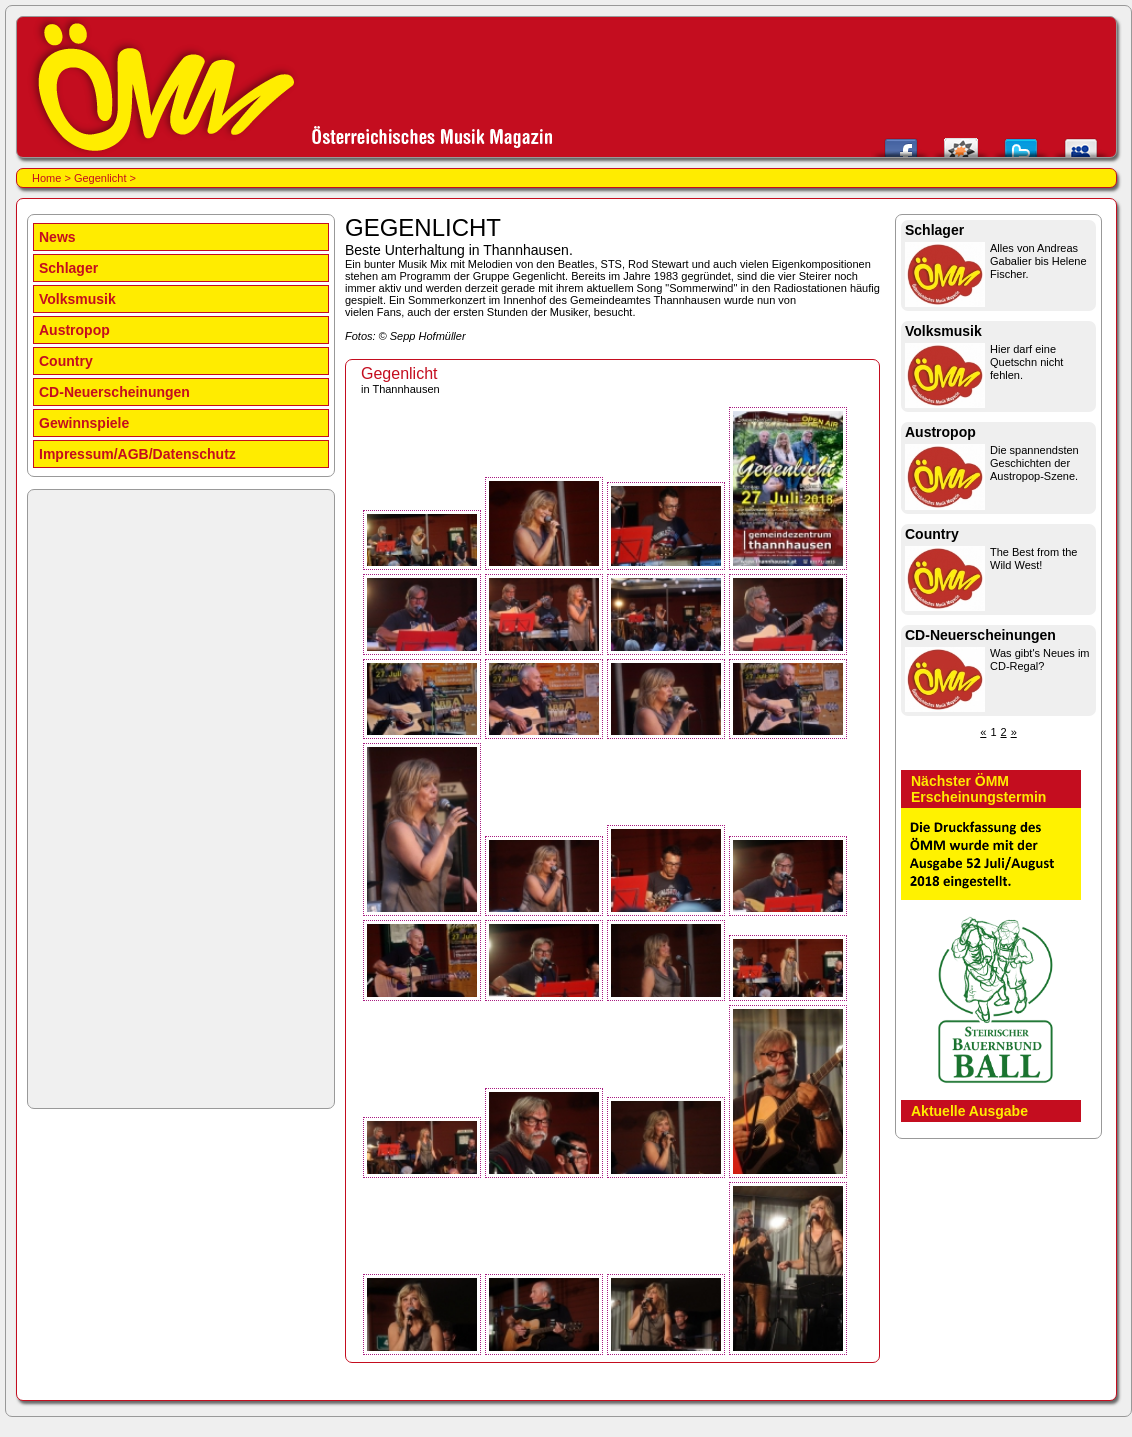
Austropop (74, 330)
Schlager (68, 268)
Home (46, 178)
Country (66, 361)
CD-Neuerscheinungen (114, 392)
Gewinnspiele (84, 423)
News (57, 237)
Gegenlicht (100, 178)
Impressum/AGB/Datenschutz (137, 454)
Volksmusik (77, 299)
